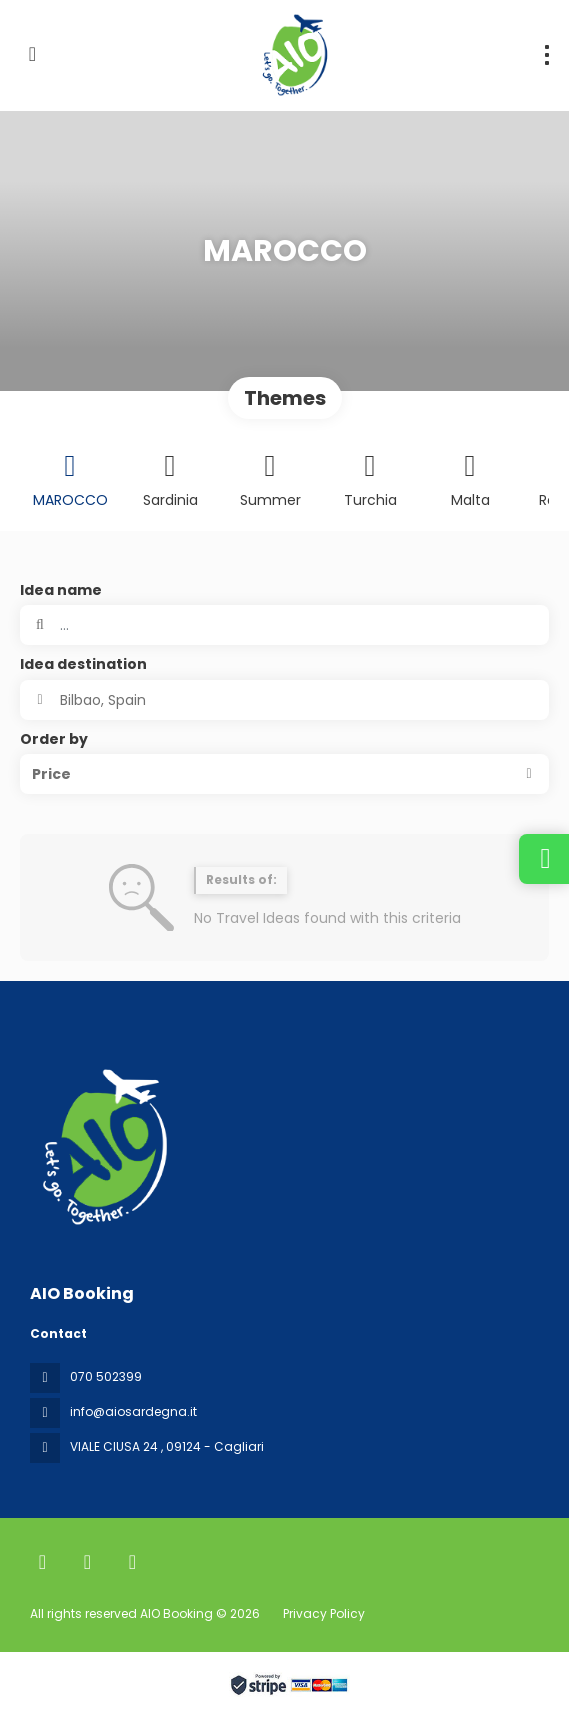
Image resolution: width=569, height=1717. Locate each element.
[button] (284, 774)
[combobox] (284, 700)
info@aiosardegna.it (133, 1411)
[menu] (547, 55)
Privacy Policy (324, 1613)
